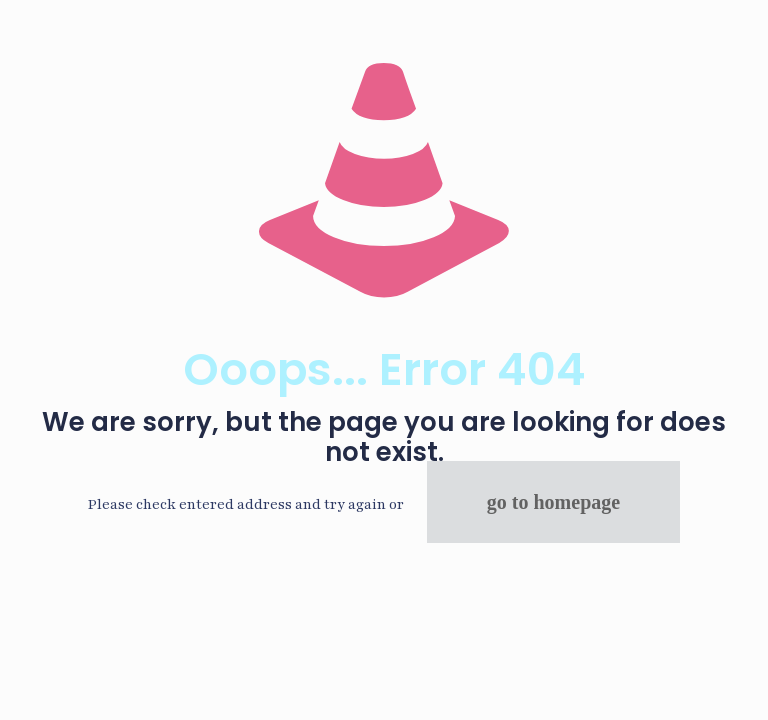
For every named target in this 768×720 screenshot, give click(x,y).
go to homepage (553, 502)
